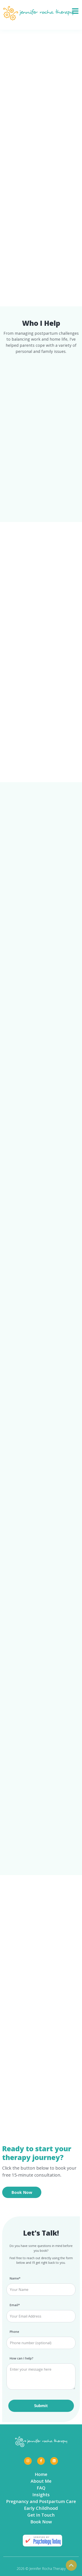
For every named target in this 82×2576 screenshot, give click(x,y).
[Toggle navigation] (77, 9)
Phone (14, 2332)
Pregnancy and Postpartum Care (41, 2501)
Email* (15, 2305)
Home (41, 2474)
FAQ (41, 2488)
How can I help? (21, 2358)
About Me (41, 2481)
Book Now (21, 2192)
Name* (15, 2278)
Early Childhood (41, 2508)
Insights (41, 2495)
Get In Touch (41, 2515)
